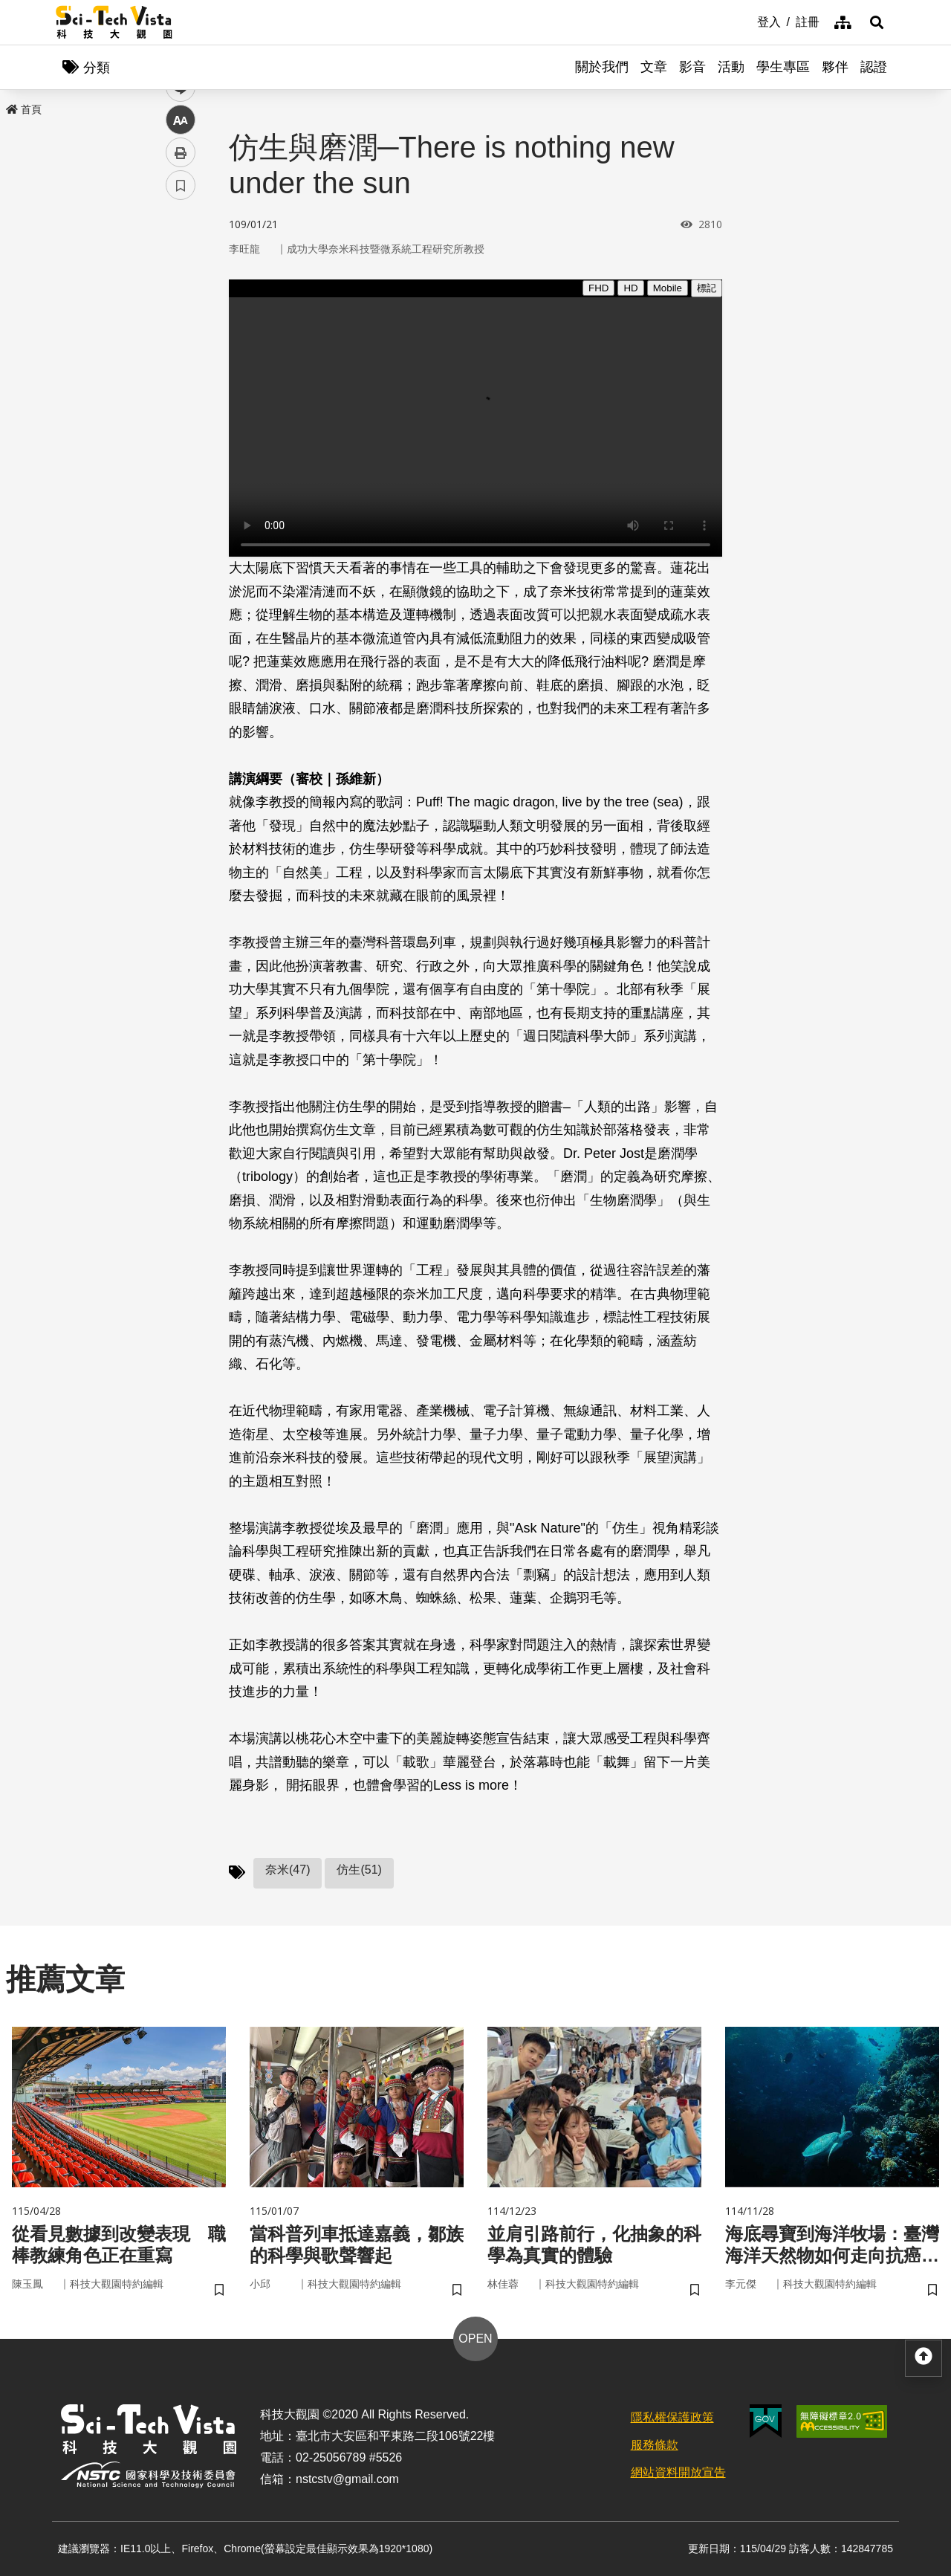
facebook (180, 284)
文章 (653, 66)
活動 (731, 66)
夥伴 (835, 66)
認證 (873, 66)
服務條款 (654, 2445)
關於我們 (602, 66)
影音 (692, 66)
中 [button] (180, 382)
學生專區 (783, 66)
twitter (180, 317)
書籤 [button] (180, 447)
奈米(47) (287, 1869)
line (175, 349)
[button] (876, 22)
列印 (180, 415)
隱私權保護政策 (672, 2417)
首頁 (24, 109)
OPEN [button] (475, 2338)
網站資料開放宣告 (678, 2472)
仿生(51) (359, 1869)
